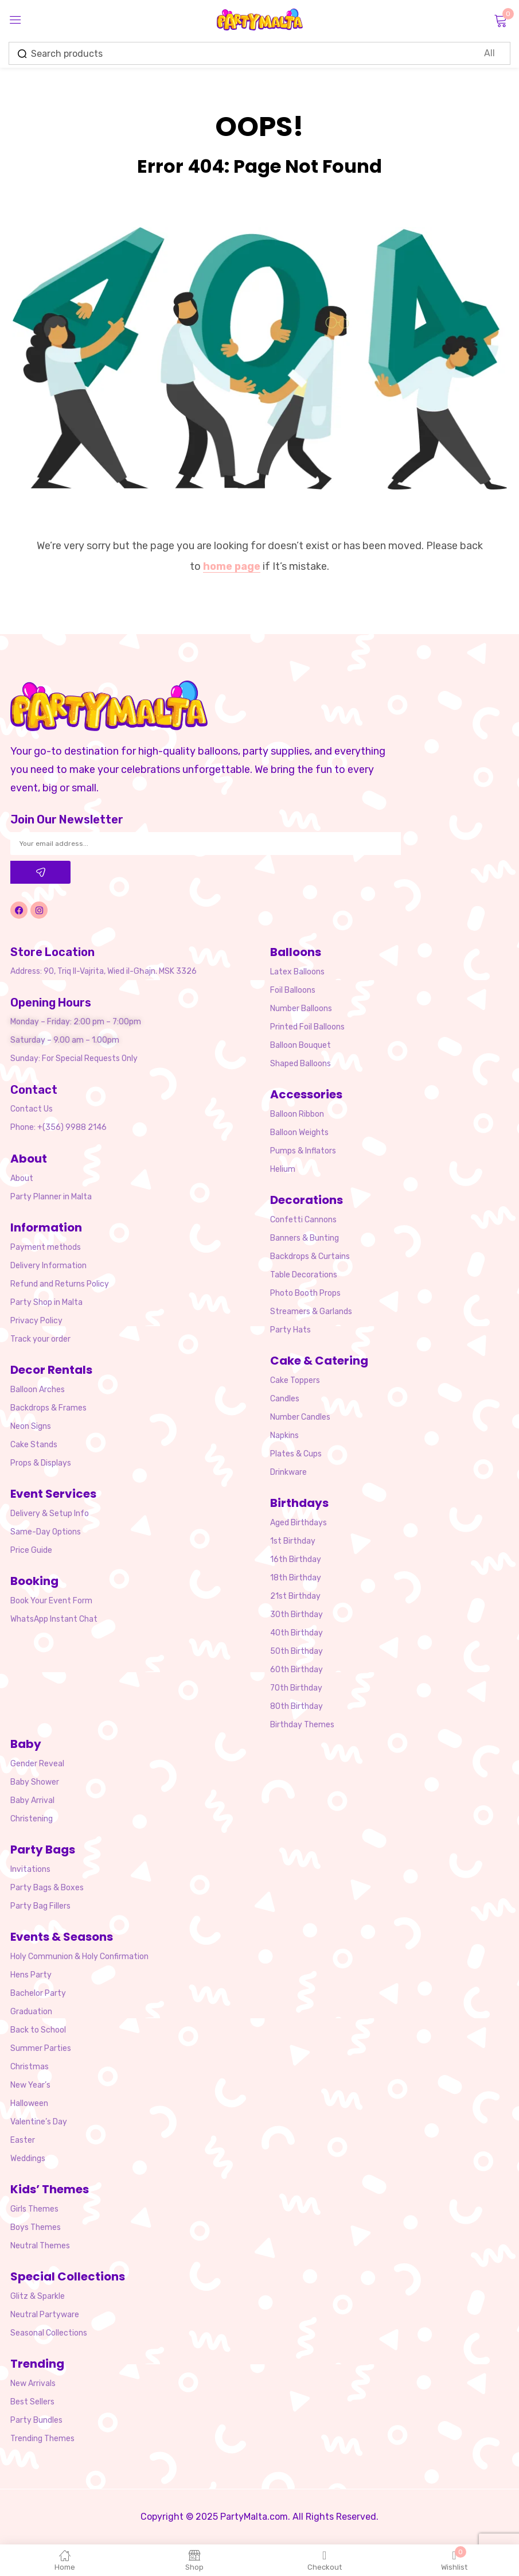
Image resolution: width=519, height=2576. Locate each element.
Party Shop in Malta (46, 1302)
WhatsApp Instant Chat (53, 1619)
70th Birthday (296, 1688)
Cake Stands (33, 1445)
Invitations (30, 1869)
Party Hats (290, 1330)
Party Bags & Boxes (47, 1888)
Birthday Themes (302, 1725)
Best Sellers (32, 2402)
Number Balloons (301, 1008)
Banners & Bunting (304, 1238)
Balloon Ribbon (297, 1114)
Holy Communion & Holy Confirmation (79, 1956)
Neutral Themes (40, 2246)
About (21, 1178)
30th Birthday (296, 1614)
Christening (31, 1819)
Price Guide (31, 1550)
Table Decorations (303, 1275)
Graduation (31, 2011)
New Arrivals (33, 2383)
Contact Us (31, 1109)
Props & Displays (40, 1463)
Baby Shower (34, 1782)
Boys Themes (35, 2227)
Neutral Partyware (44, 2314)
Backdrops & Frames (48, 1408)
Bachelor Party (38, 1993)
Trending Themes (42, 2438)
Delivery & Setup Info (49, 1513)
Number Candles (300, 1417)
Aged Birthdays (298, 1523)
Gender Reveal (37, 1764)
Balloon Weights (299, 1132)
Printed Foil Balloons (307, 1027)
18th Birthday (295, 1578)
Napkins (284, 1435)
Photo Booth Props (305, 1293)
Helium (282, 1169)
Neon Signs (30, 1426)
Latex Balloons (297, 972)
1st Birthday (292, 1541)
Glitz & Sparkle (37, 2296)
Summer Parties (40, 2048)
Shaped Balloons (300, 1064)
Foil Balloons (292, 990)
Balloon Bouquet (300, 1045)
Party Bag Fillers (40, 1906)
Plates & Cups (296, 1454)
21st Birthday (295, 1596)
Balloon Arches (37, 1389)
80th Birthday (296, 1706)
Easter (22, 2140)
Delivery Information (48, 1265)
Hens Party (31, 1975)
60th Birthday (296, 1669)
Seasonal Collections (48, 2333)
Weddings (27, 2158)
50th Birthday (296, 1651)
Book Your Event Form (51, 1601)
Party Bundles (36, 2420)
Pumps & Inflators (303, 1151)
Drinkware (288, 1472)
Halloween (29, 2103)
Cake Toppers (295, 1380)
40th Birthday (296, 1633)
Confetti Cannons (303, 1220)
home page (231, 566)
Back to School (38, 2030)
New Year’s (30, 2085)
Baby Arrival (32, 1800)
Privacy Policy (36, 1321)
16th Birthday (295, 1559)
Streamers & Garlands (311, 1311)
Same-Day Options (45, 1532)
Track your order (40, 1339)
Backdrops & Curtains (310, 1256)
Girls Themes (34, 2209)
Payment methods (45, 1247)
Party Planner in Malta (51, 1197)
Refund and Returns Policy (59, 1284)
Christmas (29, 2067)
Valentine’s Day (38, 2122)
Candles (284, 1399)
